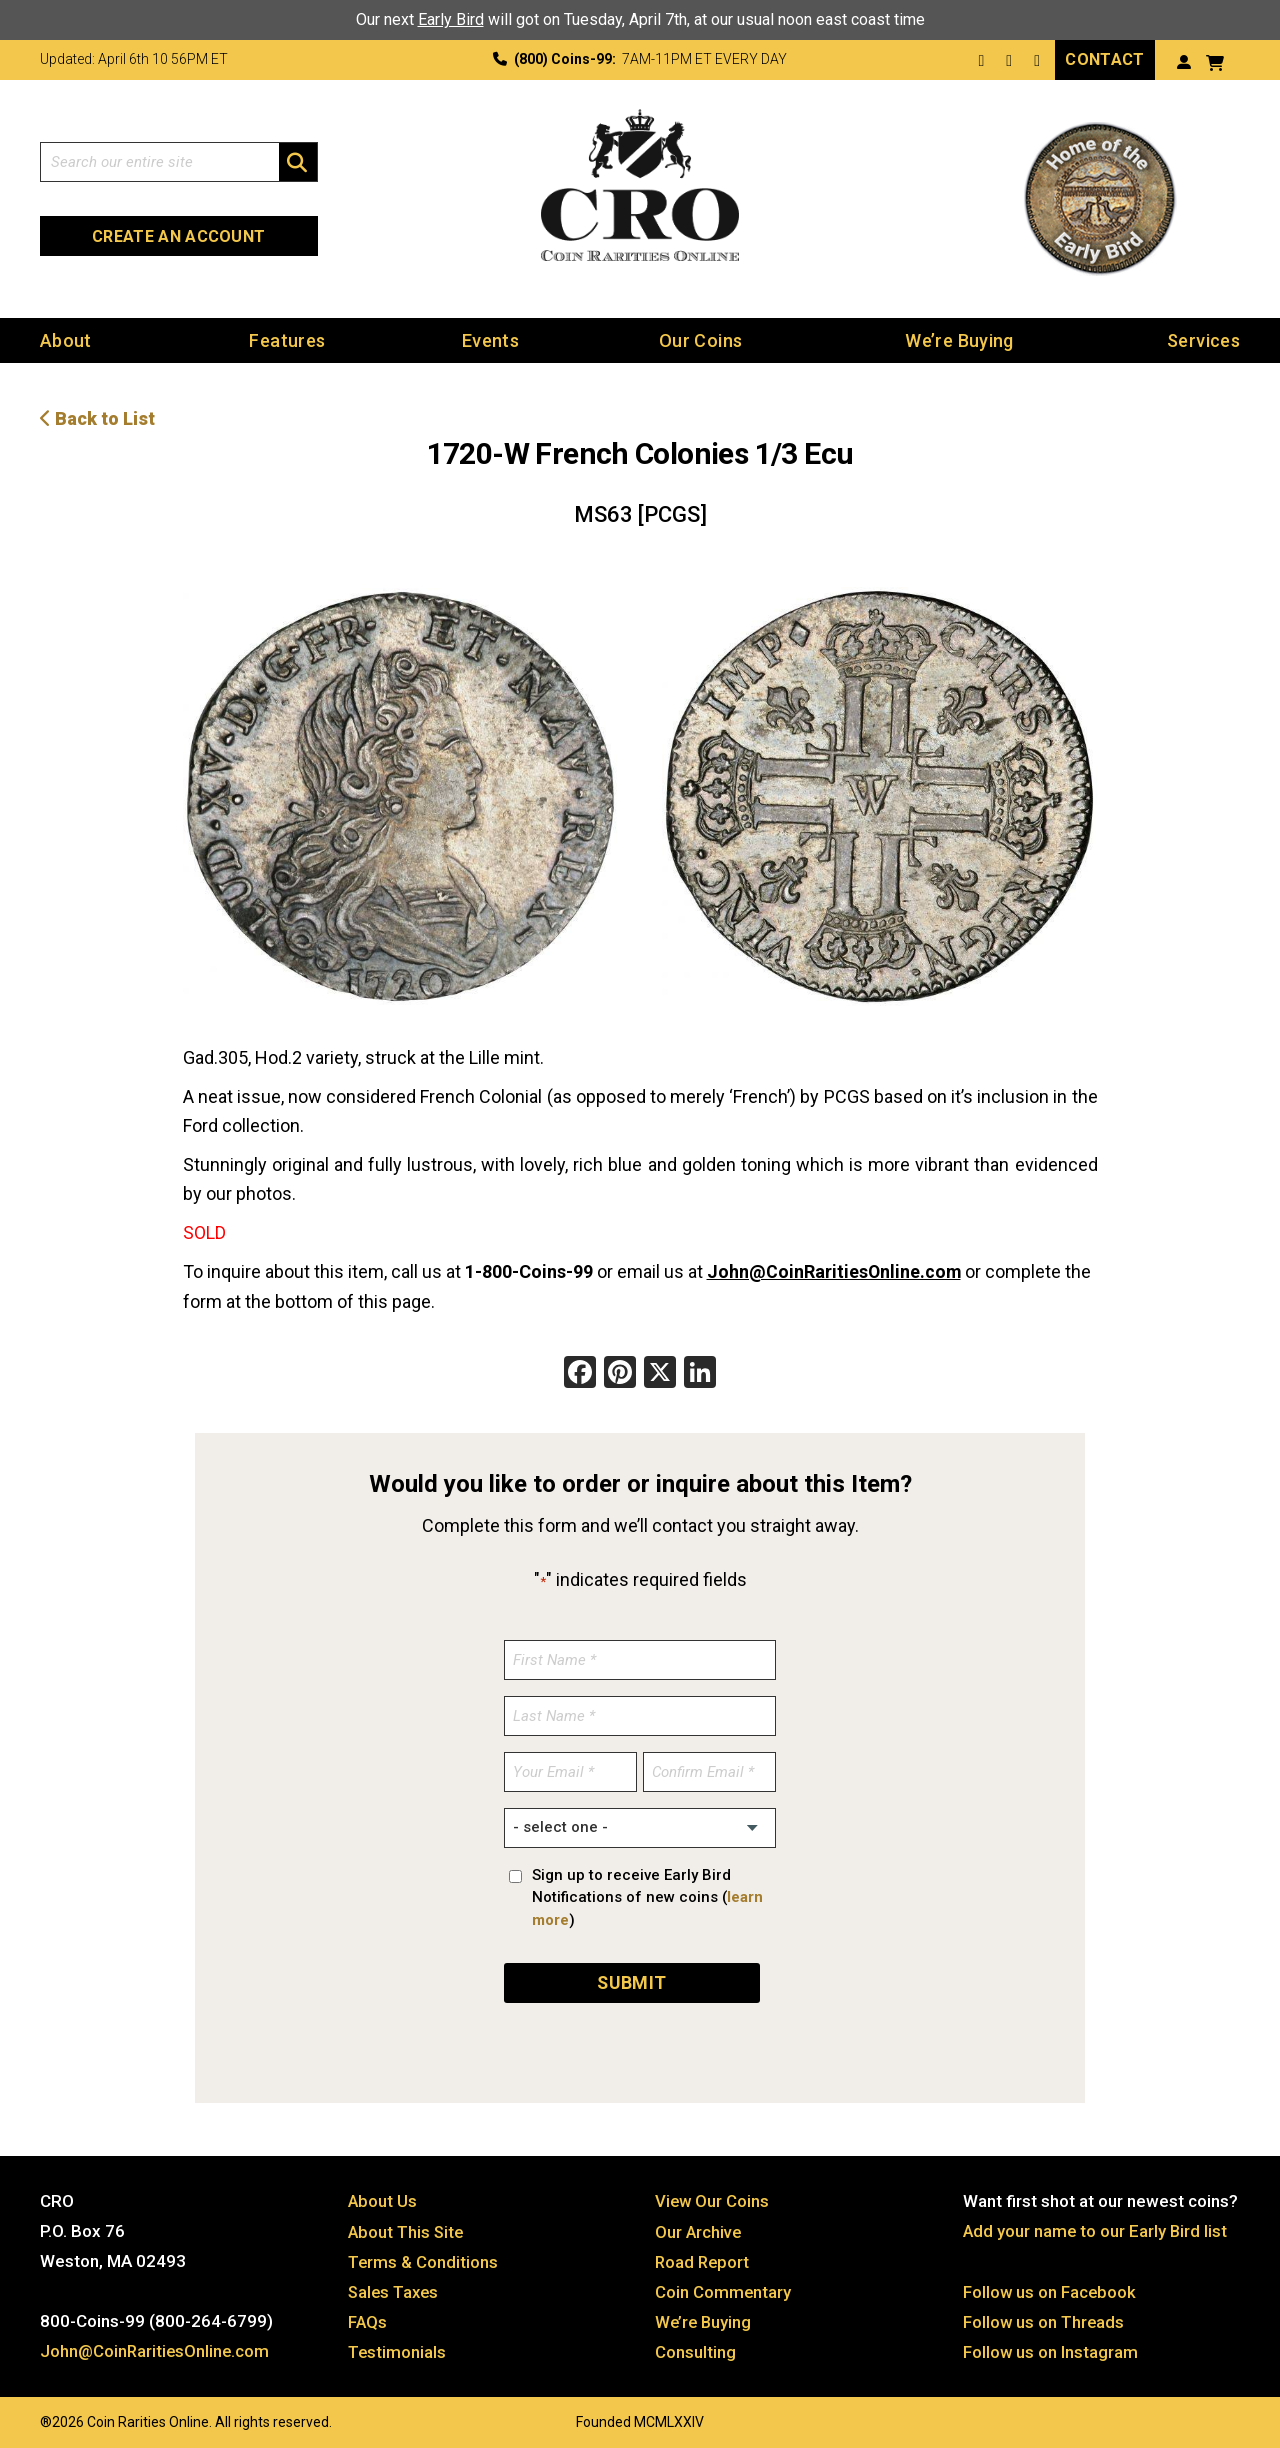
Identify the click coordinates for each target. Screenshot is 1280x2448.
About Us (383, 2197)
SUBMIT (632, 1978)
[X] (660, 1371)
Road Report (703, 2257)
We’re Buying (959, 339)
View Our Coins (713, 2197)
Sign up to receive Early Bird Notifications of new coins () (647, 1894)
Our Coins (700, 339)
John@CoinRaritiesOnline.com (835, 1269)
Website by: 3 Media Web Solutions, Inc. (20, 2415)
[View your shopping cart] (1215, 60)
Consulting (695, 2347)
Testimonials (398, 2347)
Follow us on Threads (1045, 2317)
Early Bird (451, 19)
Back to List (97, 417)
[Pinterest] (620, 1371)
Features (287, 339)
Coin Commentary (723, 2287)
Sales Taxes (395, 2287)
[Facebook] (580, 1371)
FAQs (368, 2317)
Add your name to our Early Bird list (1096, 2227)
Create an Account (178, 235)
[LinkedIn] (700, 1371)
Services (1203, 339)
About (66, 339)
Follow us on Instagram (1051, 2347)
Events (490, 339)
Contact (1104, 58)
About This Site (407, 2227)
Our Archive (699, 2227)
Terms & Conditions (424, 2257)
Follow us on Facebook (1050, 2287)
